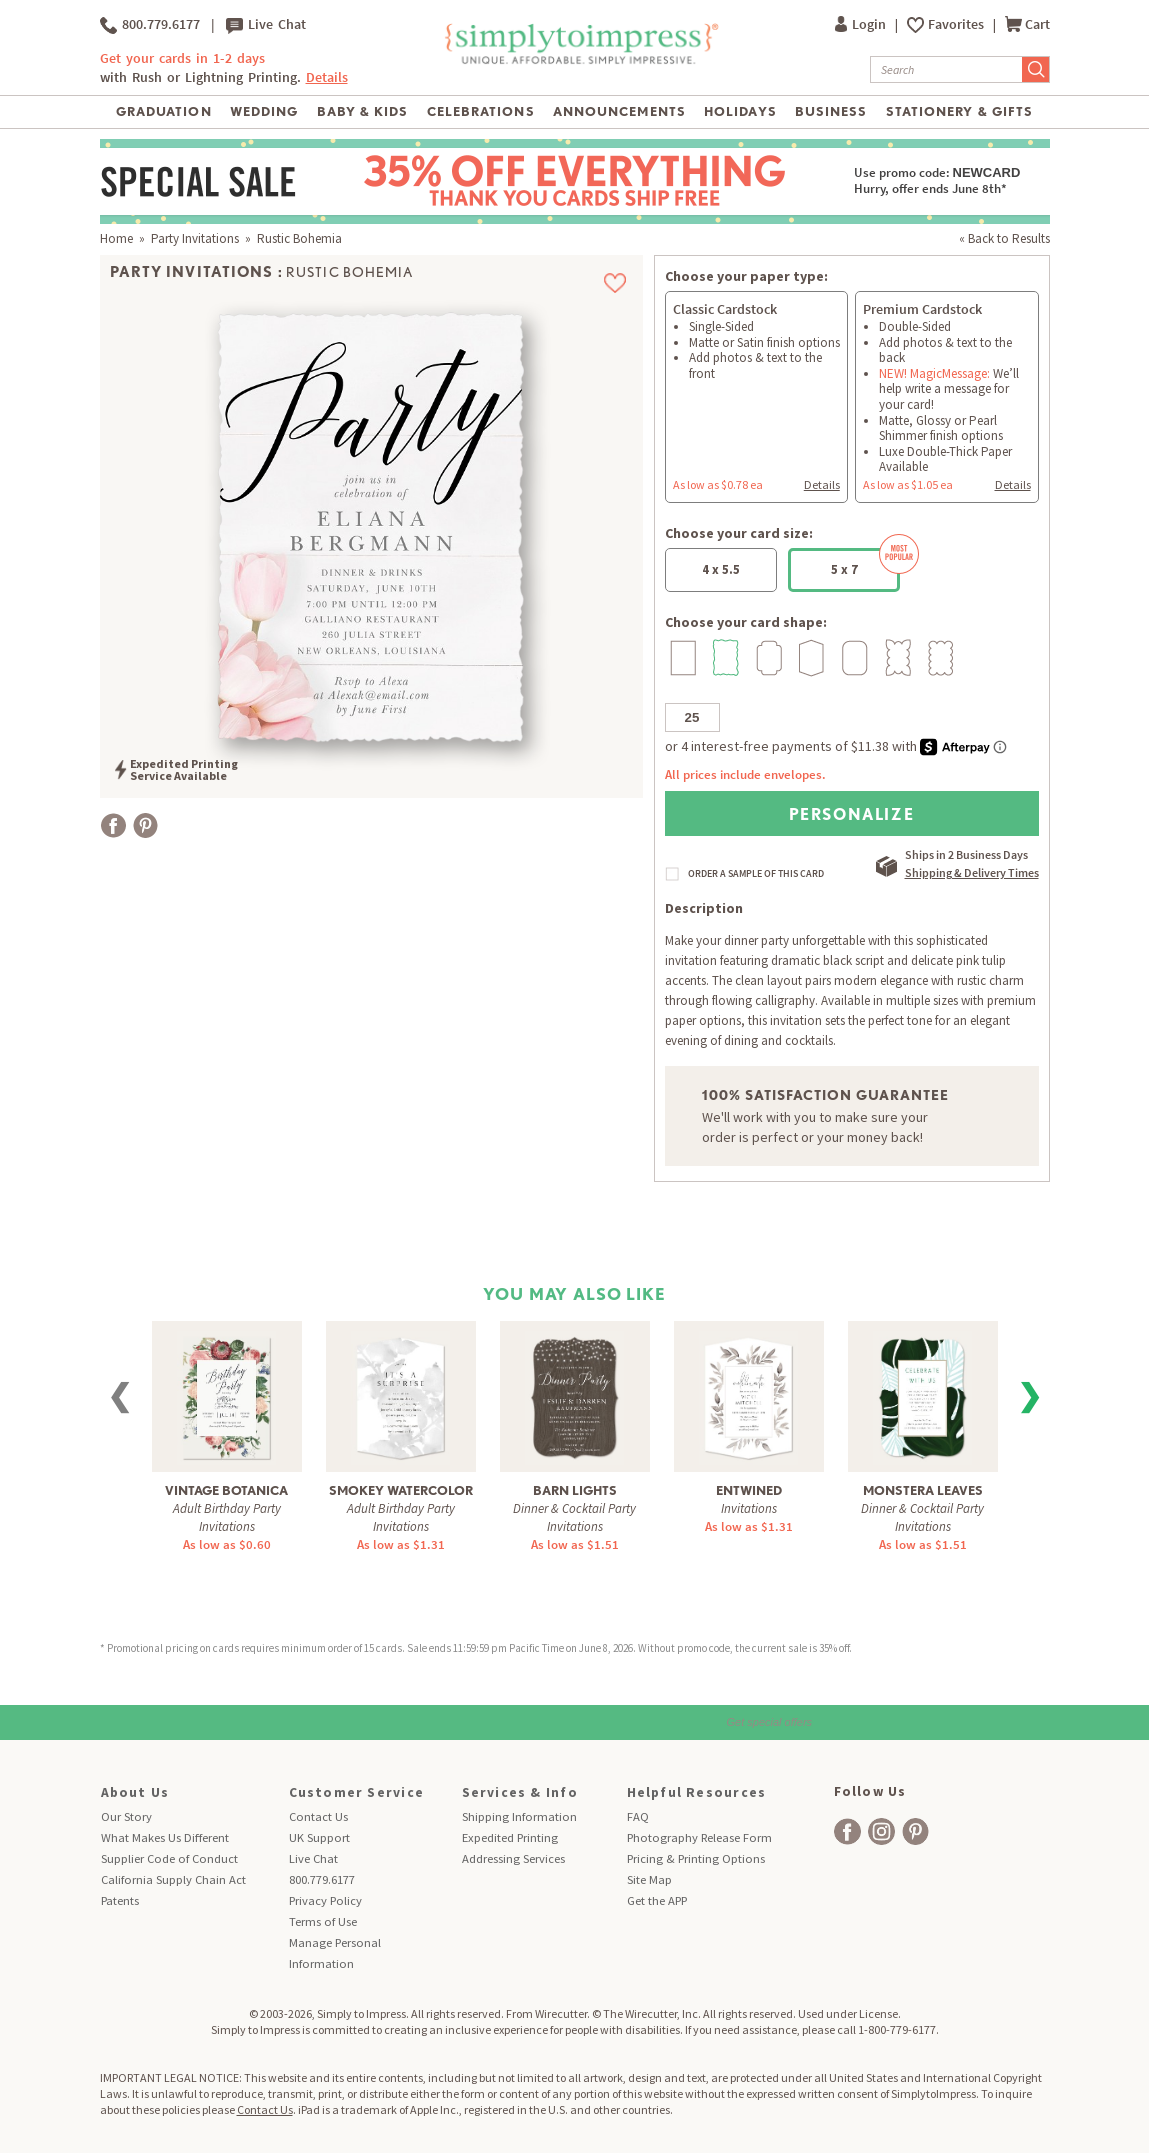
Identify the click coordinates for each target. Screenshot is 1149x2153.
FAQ (638, 1816)
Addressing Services (513, 1858)
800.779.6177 (150, 25)
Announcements (619, 111)
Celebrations (480, 111)
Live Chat (266, 25)
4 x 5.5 (721, 569)
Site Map (649, 1879)
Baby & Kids (362, 111)
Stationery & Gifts (959, 111)
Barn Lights (575, 1490)
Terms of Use (323, 1921)
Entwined (749, 1490)
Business (831, 111)
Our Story (126, 1816)
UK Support (319, 1837)
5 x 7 (866, 563)
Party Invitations (195, 238)
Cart (1027, 24)
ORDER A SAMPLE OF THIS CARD (756, 874)
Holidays (740, 111)
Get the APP (657, 1900)
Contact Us (318, 1816)
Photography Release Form (699, 1837)
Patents (120, 1900)
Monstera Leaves (923, 1490)
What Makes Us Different (165, 1837)
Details (327, 77)
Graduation (163, 111)
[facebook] (847, 1831)
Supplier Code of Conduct (169, 1858)
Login (862, 24)
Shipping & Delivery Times (972, 872)
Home (116, 238)
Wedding (264, 111)
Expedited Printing (510, 1837)
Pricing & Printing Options (696, 1858)
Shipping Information (519, 1816)
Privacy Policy (325, 1900)
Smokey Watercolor (401, 1490)
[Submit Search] (1036, 69)
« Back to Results (1004, 238)
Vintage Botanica (226, 1490)
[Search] (946, 69)
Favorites (957, 24)
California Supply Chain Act (173, 1879)
